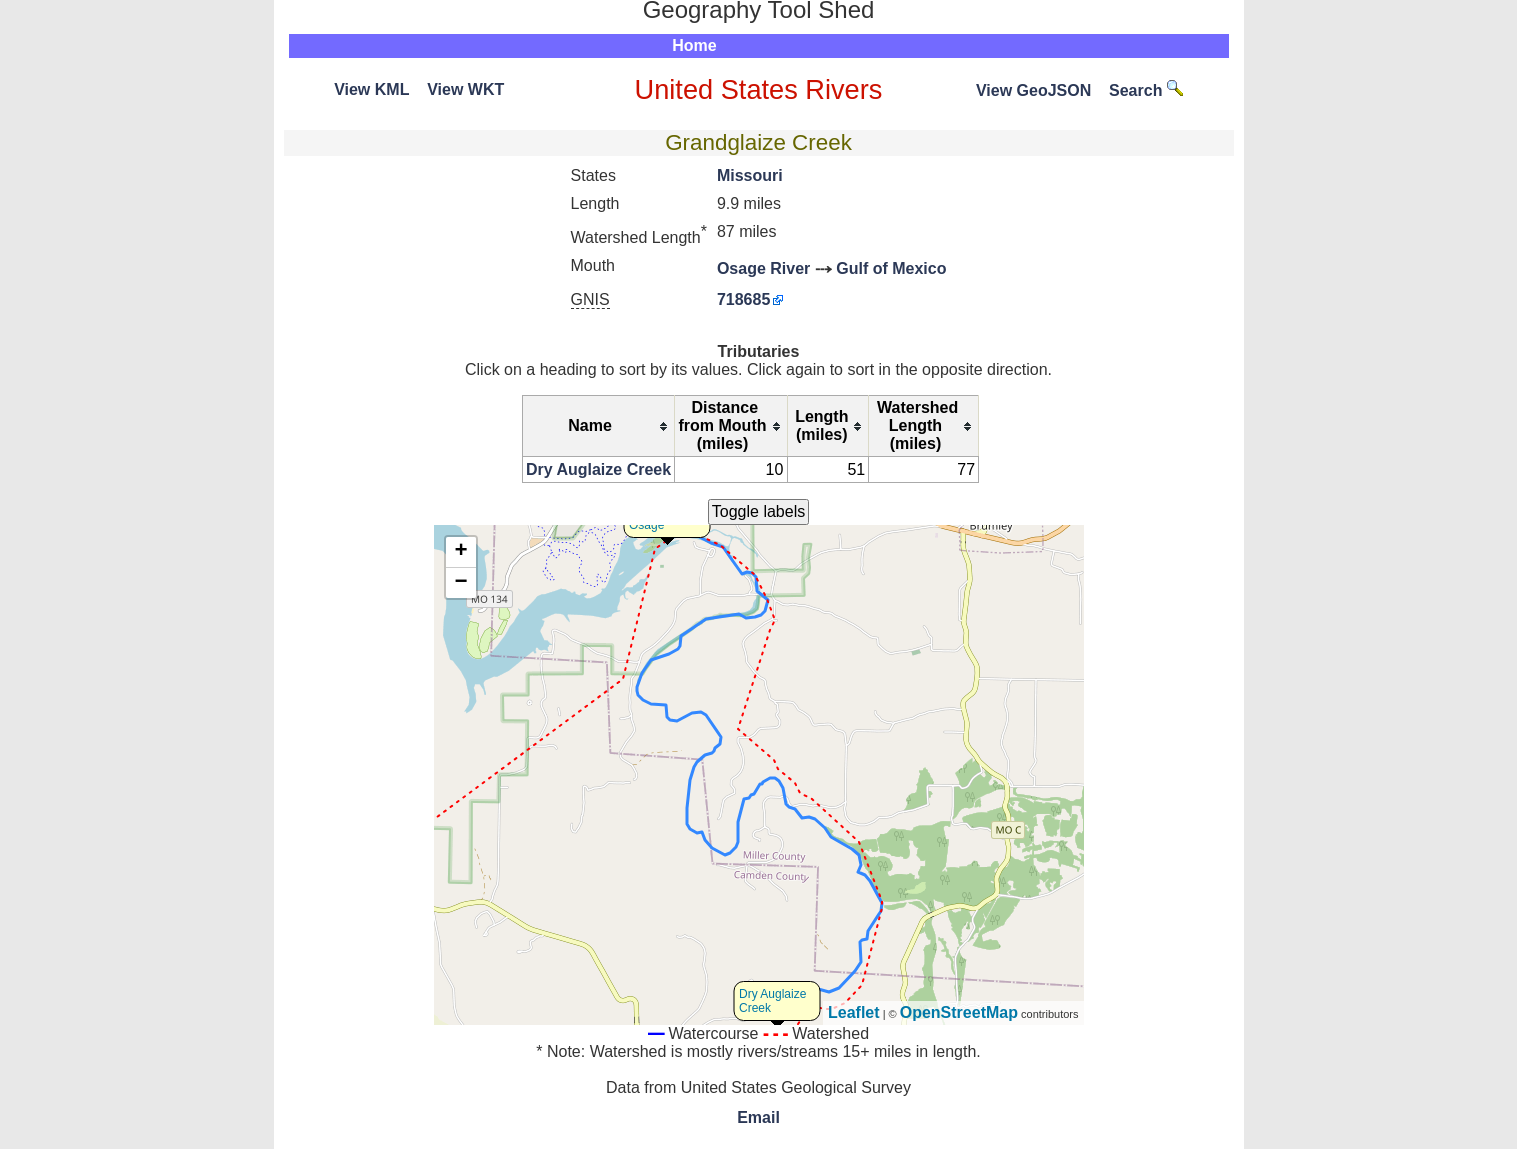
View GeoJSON (1033, 90)
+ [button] (460, 552)
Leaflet (854, 1012)
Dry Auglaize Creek (598, 469)
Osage (646, 525)
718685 (743, 299)
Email (758, 1117)
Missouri (750, 175)
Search (1146, 90)
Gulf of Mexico (891, 268)
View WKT (465, 89)
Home (694, 45)
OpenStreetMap (959, 1012)
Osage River (763, 268)
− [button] (460, 583)
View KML (371, 89)
